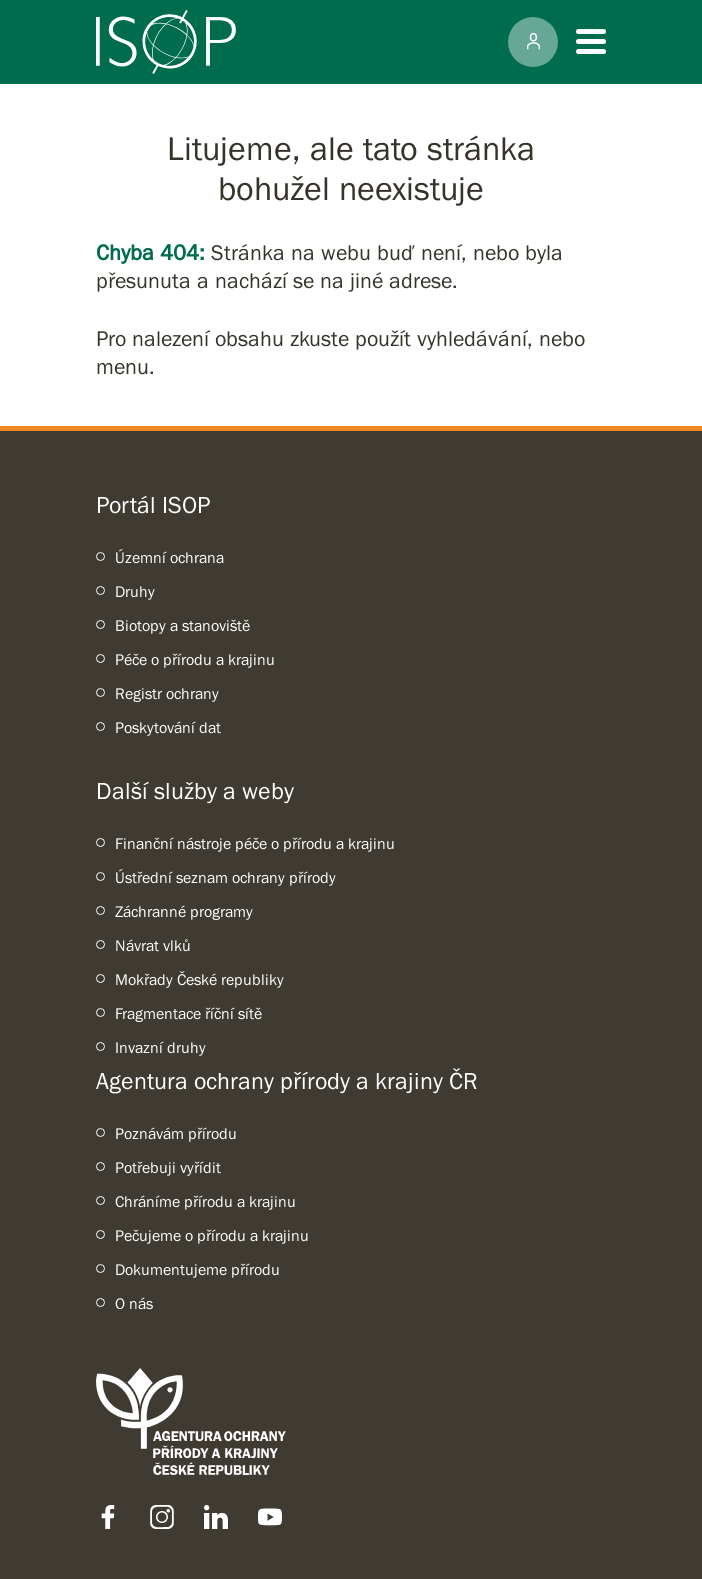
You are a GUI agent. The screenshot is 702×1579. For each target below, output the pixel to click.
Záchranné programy (184, 911)
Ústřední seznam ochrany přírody (225, 877)
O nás (134, 1303)
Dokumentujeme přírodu (197, 1269)
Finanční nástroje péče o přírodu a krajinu (255, 843)
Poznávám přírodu (176, 1133)
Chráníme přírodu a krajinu (205, 1201)
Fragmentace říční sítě (188, 1013)
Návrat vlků (153, 945)
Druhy (135, 591)
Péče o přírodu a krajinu (195, 659)
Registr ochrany (167, 693)
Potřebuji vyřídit (168, 1167)
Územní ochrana (169, 557)
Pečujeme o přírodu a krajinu (212, 1235)
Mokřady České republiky (199, 979)
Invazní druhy (160, 1047)
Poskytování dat (168, 727)
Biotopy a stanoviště (182, 625)
